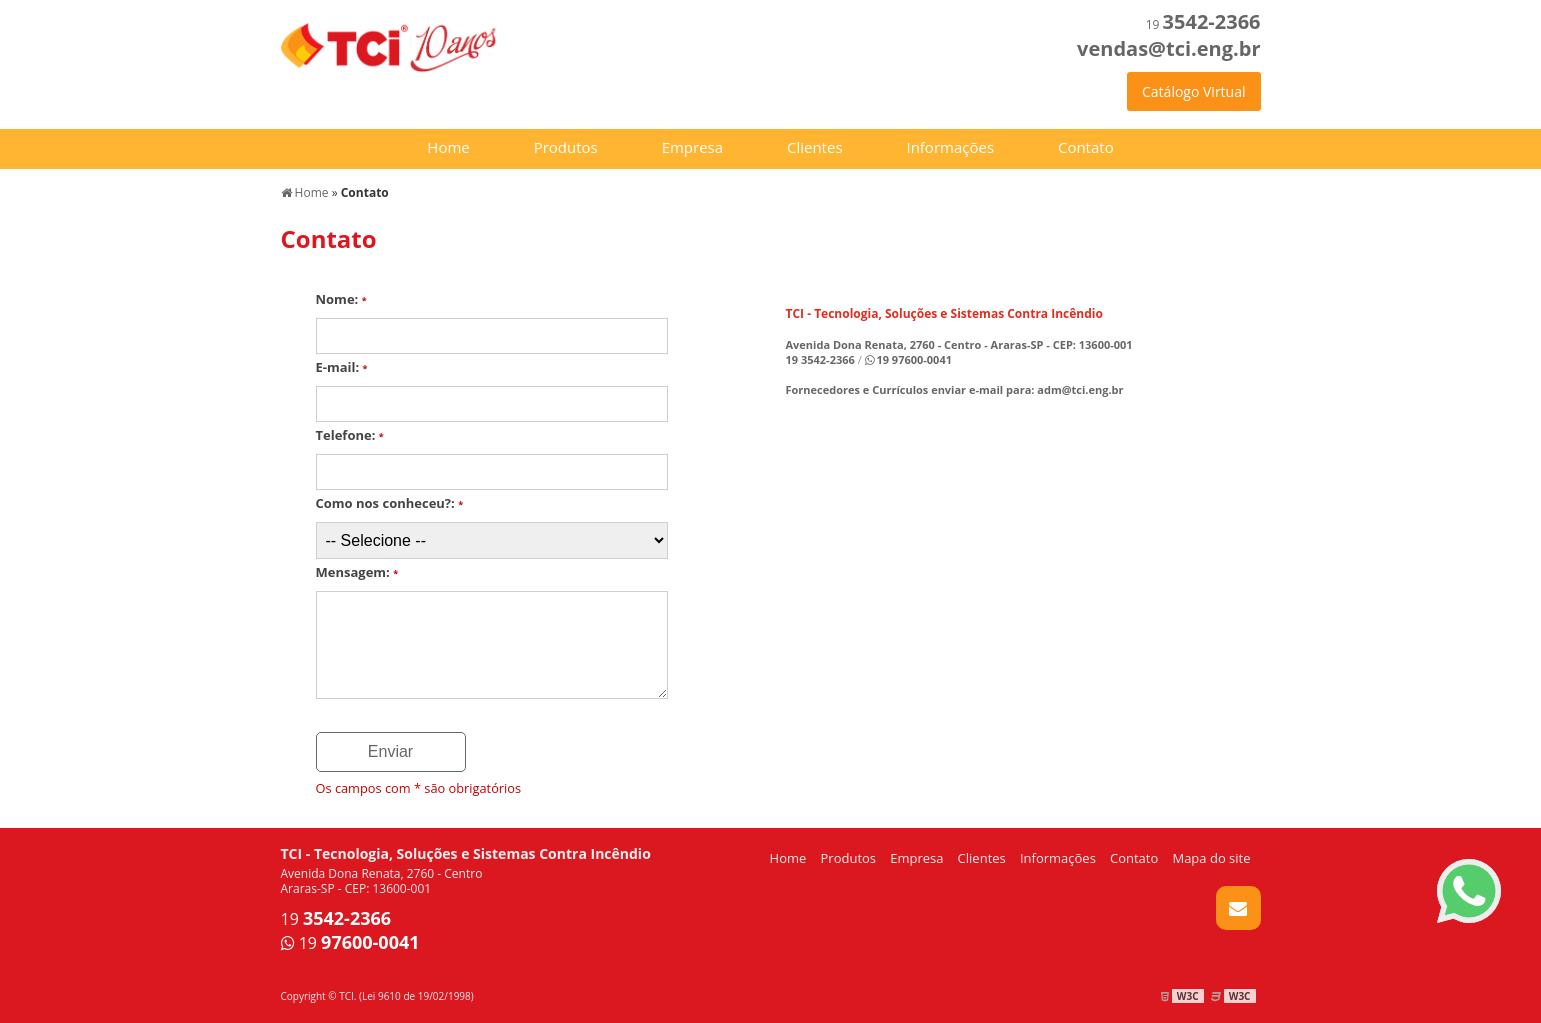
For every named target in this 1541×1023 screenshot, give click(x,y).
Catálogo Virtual (1193, 91)
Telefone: (350, 435)
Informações (950, 147)
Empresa (692, 147)
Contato (1086, 147)
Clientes (815, 147)
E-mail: (342, 367)
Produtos (566, 147)
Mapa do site (1211, 858)
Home (448, 147)
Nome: (341, 299)
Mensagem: (357, 572)
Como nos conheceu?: (390, 503)
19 (1203, 24)
